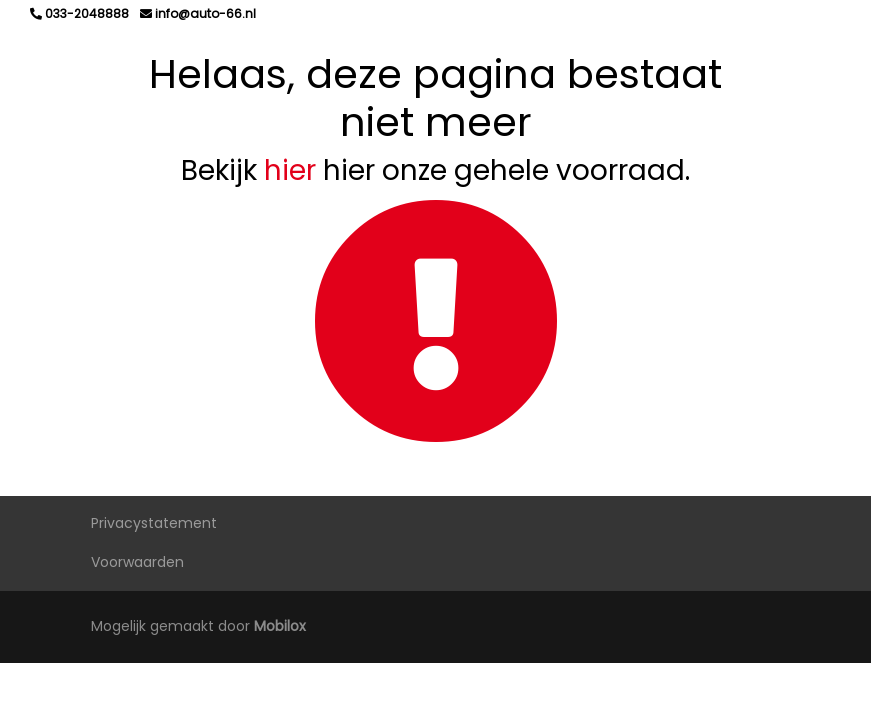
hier (290, 170)
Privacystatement (154, 523)
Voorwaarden (137, 562)
